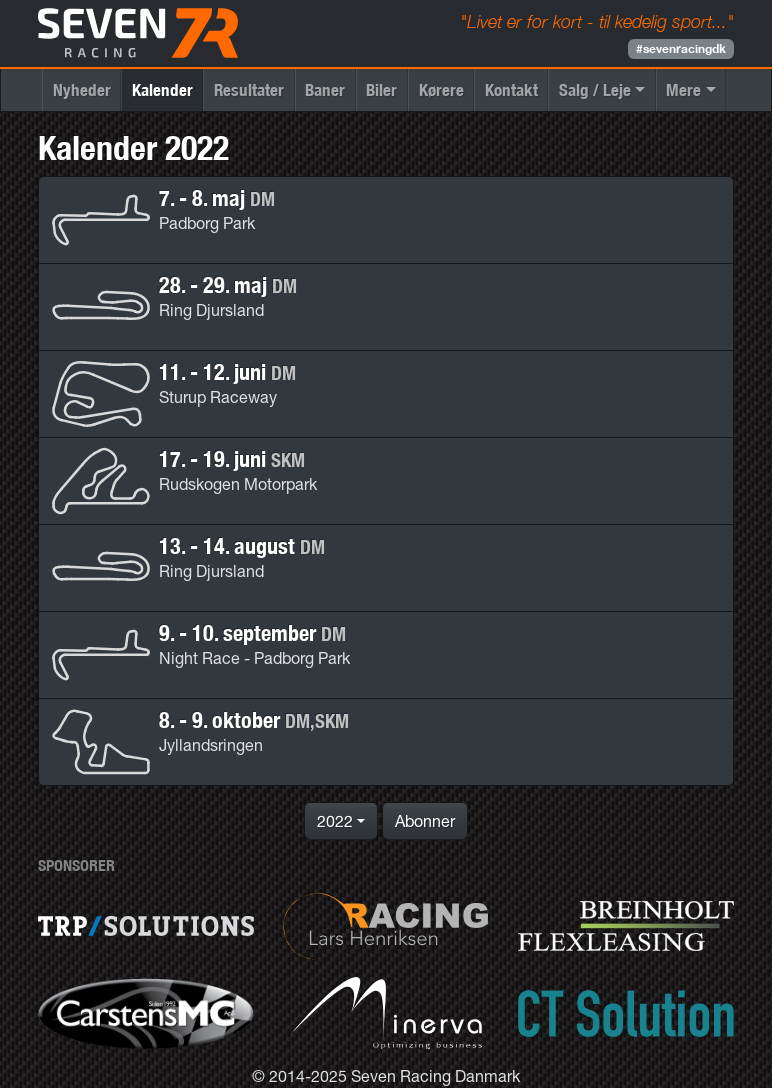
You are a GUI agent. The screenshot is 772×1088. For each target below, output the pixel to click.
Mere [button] (683, 89)
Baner (325, 89)
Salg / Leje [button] (595, 89)
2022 (335, 821)
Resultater (249, 89)
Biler (381, 89)
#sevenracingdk (681, 48)
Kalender (162, 89)
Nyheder (82, 89)
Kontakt (511, 89)
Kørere (441, 89)
